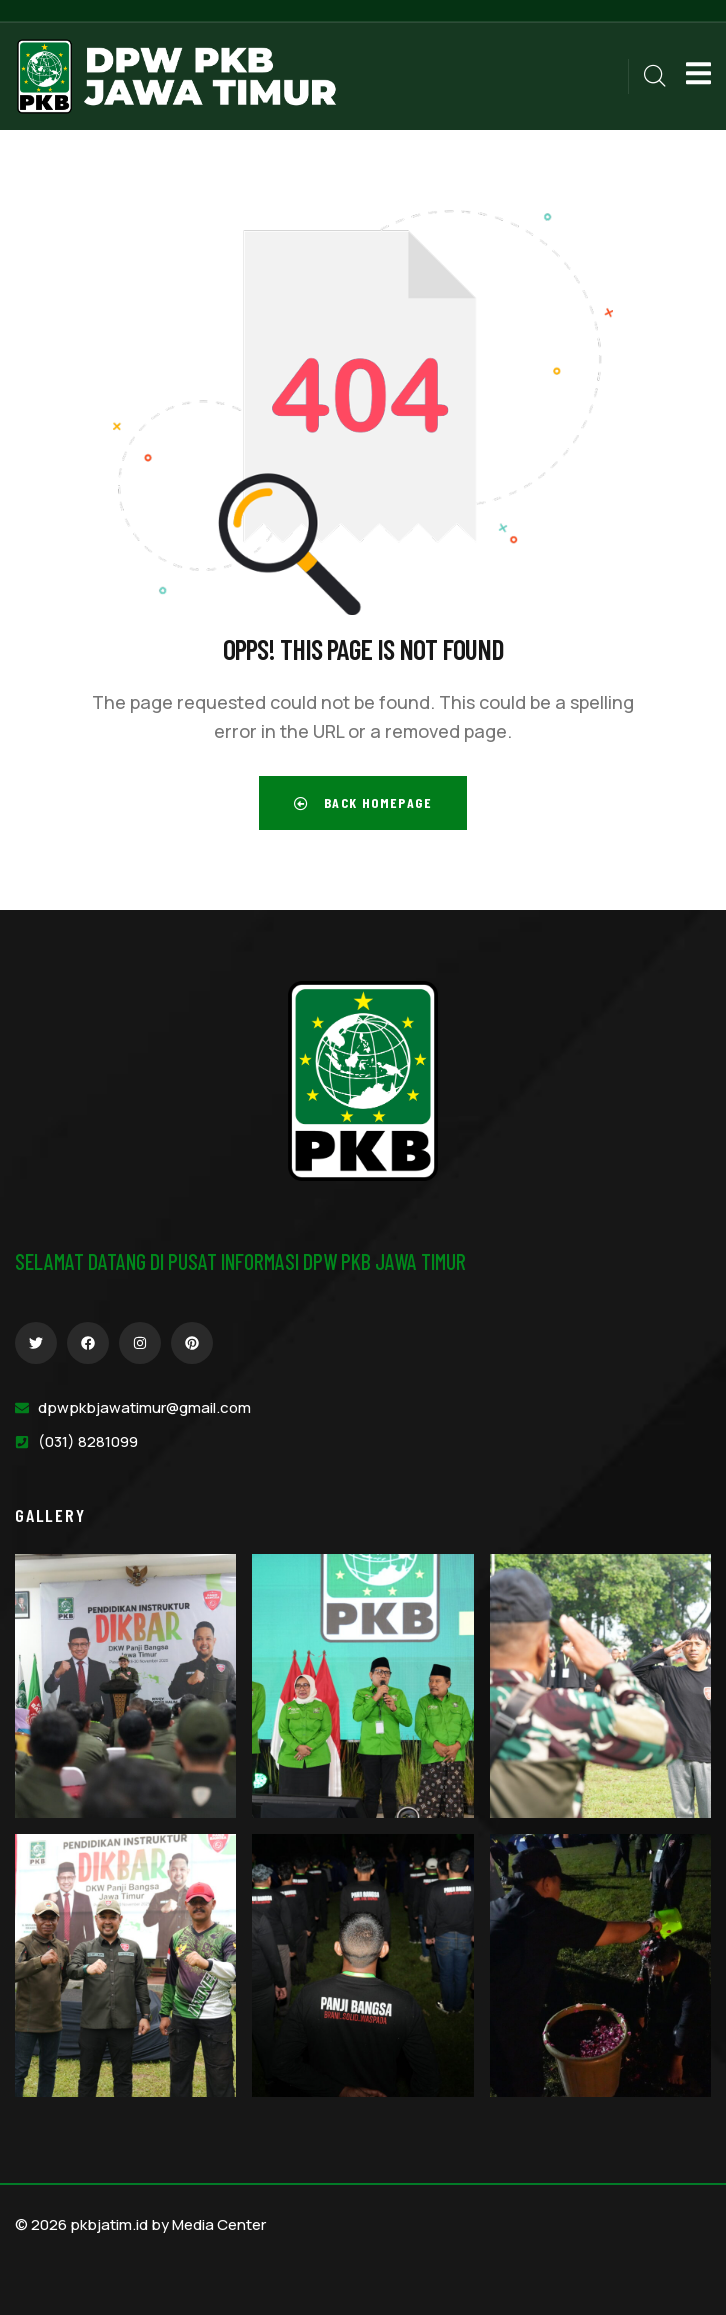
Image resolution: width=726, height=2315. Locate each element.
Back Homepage (363, 802)
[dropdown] (688, 76)
